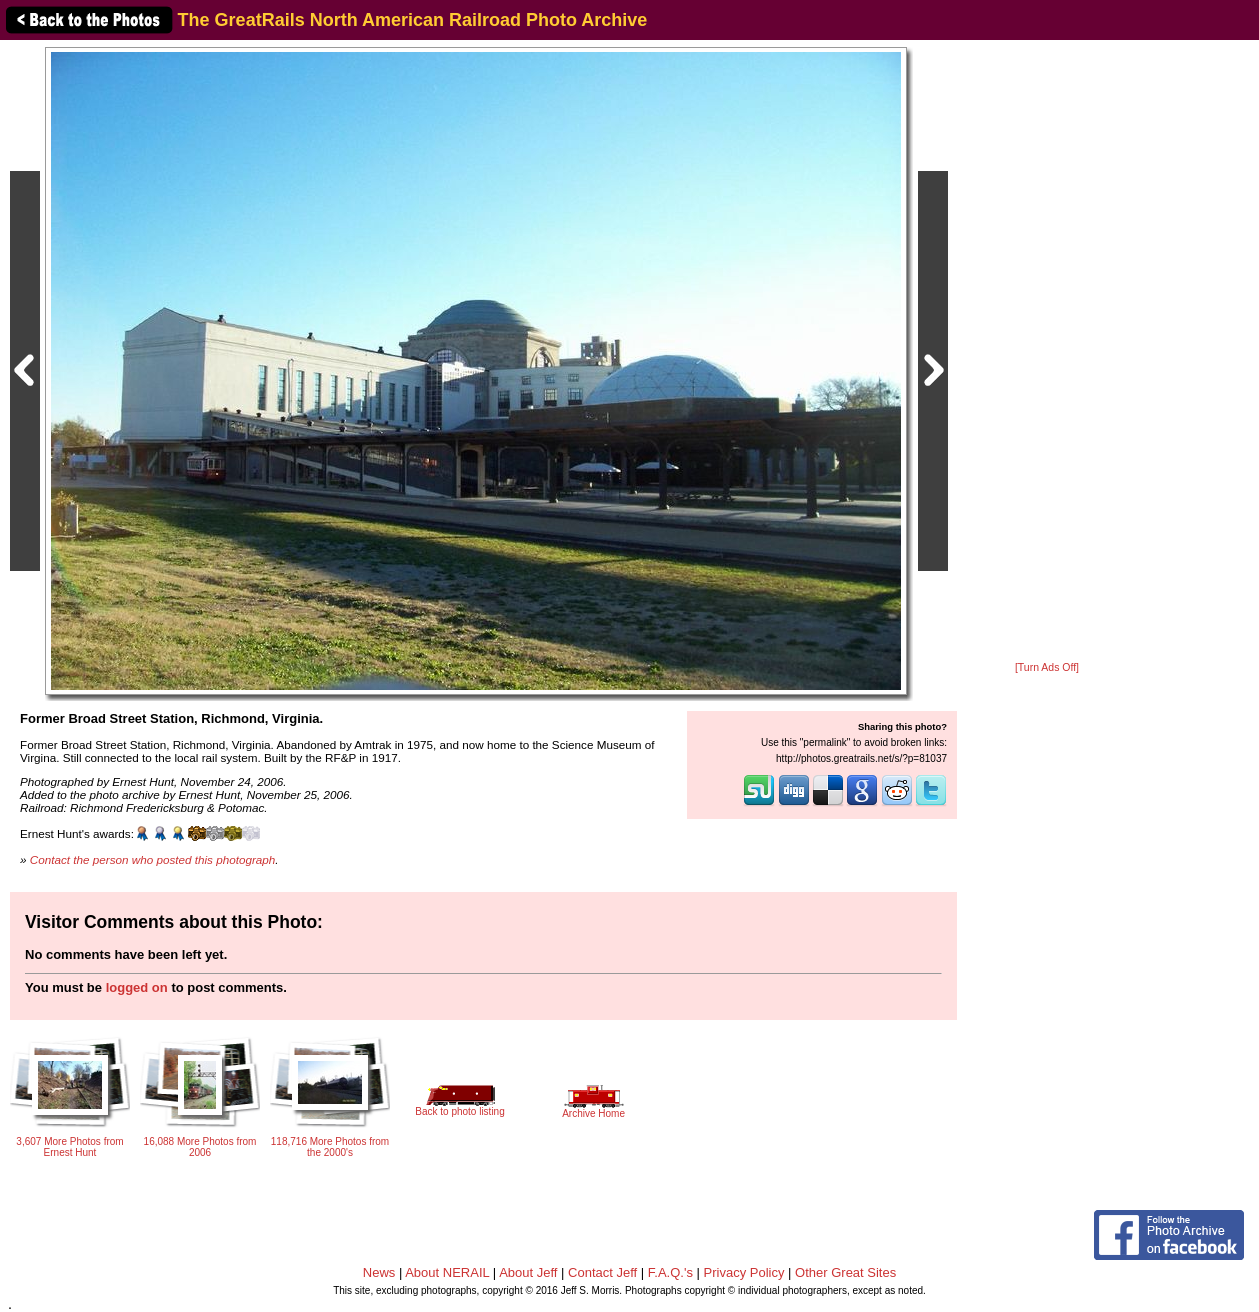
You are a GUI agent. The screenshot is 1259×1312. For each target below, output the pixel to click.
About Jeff (528, 1272)
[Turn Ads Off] (1047, 667)
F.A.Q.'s (670, 1272)
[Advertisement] (1047, 352)
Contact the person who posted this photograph (153, 859)
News (379, 1272)
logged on (137, 987)
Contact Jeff (602, 1272)
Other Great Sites (845, 1272)
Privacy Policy (744, 1272)
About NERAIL (447, 1272)
